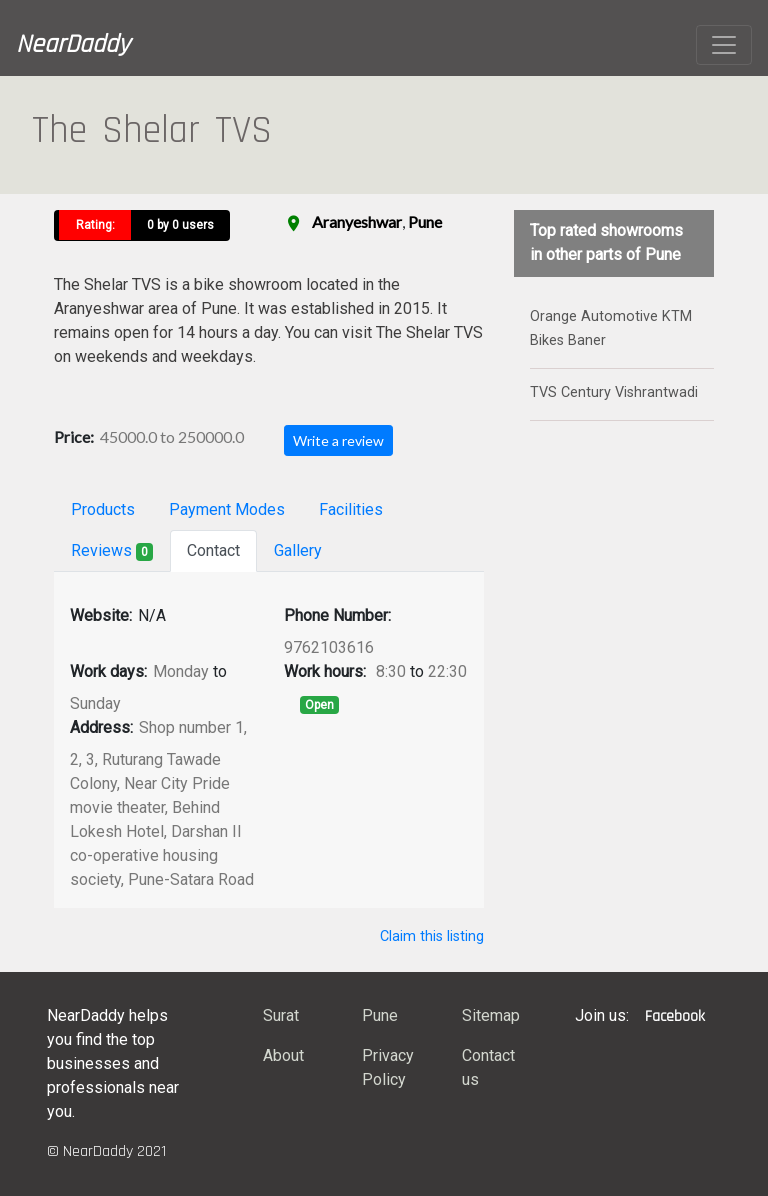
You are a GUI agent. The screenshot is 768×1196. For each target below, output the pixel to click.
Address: (101, 727)
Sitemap (491, 1015)
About (283, 1055)
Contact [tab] (213, 550)
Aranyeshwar (357, 221)
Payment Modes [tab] (227, 509)
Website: (101, 615)
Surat (281, 1015)
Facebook (675, 1016)
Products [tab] (103, 509)
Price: (74, 436)
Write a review (338, 440)
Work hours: (325, 671)
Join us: (602, 1015)
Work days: (108, 671)
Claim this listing (432, 936)
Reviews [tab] (112, 551)
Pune (425, 221)
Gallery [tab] (298, 550)
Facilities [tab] (351, 509)
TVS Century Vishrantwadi (614, 392)
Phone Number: (337, 615)
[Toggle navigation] (724, 45)
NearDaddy (73, 44)
